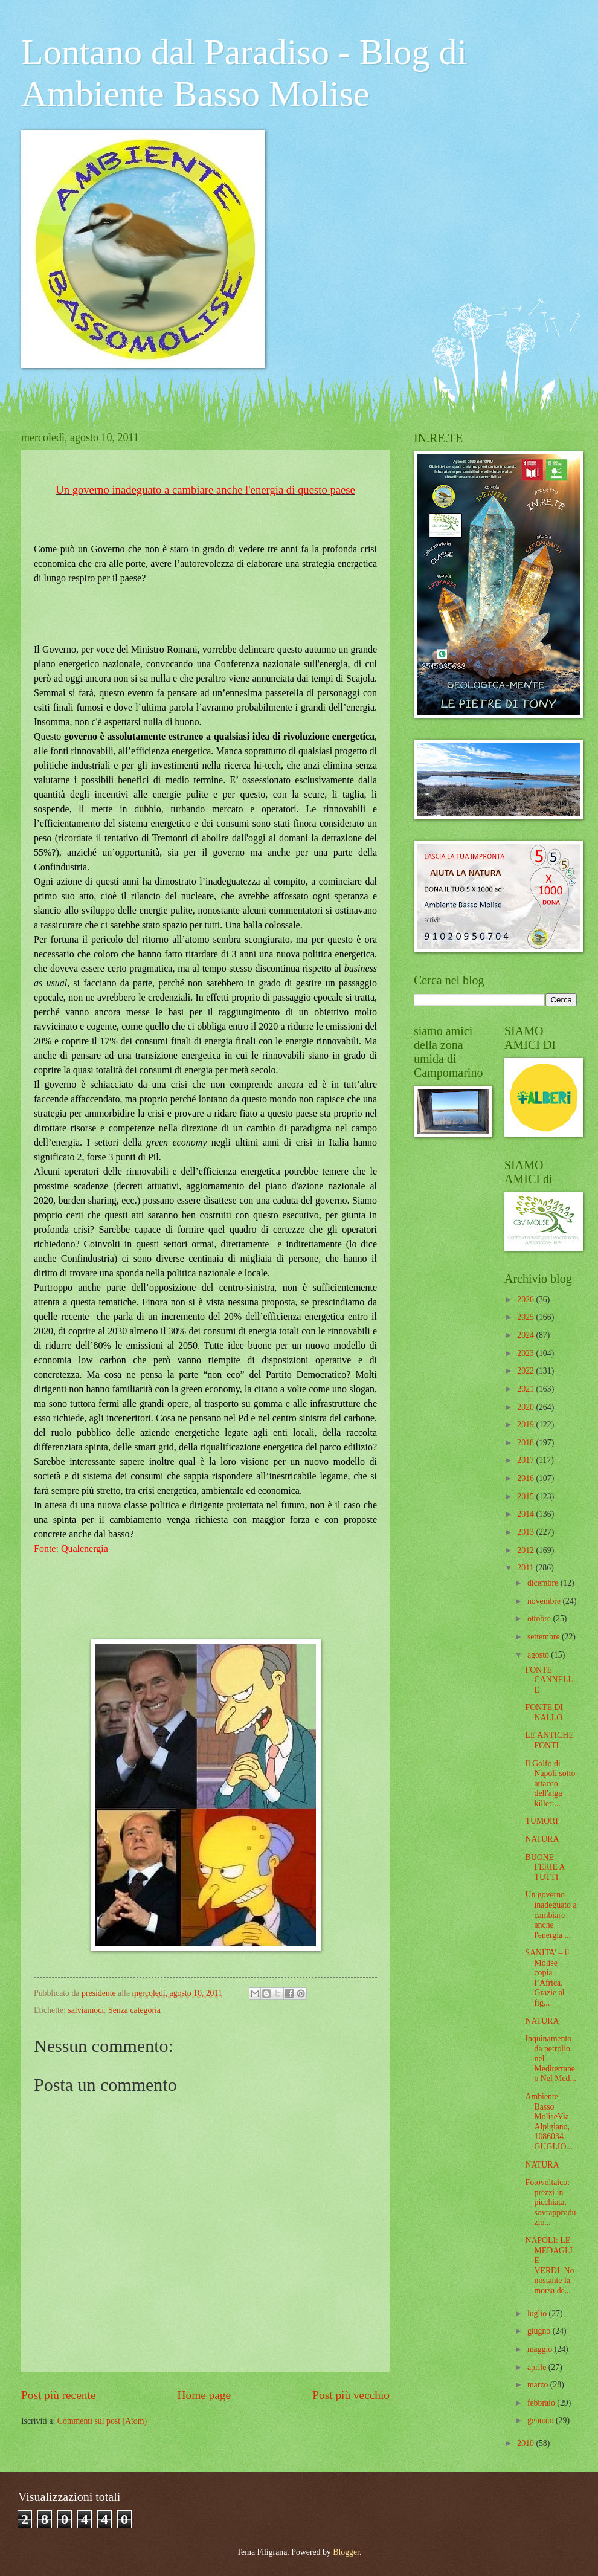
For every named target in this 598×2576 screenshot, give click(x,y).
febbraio (542, 2402)
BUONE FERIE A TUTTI (544, 1867)
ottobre (540, 1618)
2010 (526, 2443)
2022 (526, 1370)
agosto (539, 1654)
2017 (526, 1460)
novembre (545, 1601)
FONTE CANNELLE (549, 1679)
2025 (526, 1317)
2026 (526, 1299)
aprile (537, 2367)
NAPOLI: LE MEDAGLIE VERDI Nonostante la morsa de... (549, 2265)
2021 (526, 1388)
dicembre (544, 1582)
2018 (526, 1442)
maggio (541, 2349)
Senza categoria (134, 2010)
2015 (526, 1496)
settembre (544, 1636)
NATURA (542, 1839)
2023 (526, 1353)
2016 (526, 1478)
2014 (526, 1514)
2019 (526, 1424)
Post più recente (58, 2395)
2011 (526, 1567)
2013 (526, 1532)
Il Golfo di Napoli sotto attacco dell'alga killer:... (550, 1783)
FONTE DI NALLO (543, 1712)
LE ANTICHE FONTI (549, 1740)
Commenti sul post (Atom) (102, 2421)
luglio (538, 2313)
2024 (526, 1335)
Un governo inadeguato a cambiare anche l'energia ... (550, 1914)
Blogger (346, 2552)
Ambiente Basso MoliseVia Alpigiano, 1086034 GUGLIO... (548, 2121)
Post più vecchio (351, 2395)
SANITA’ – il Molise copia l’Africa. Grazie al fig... (547, 1977)
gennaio (541, 2420)
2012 (526, 1550)
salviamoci (86, 2010)
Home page (204, 2395)
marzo (538, 2384)
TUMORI (541, 1820)
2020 (526, 1407)
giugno (540, 2331)
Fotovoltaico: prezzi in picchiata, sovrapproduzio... (550, 2202)
